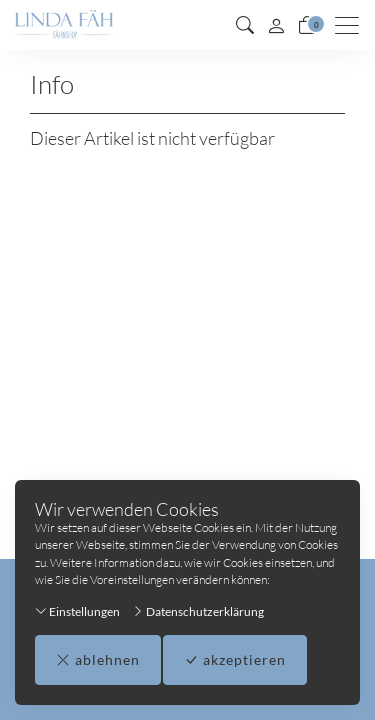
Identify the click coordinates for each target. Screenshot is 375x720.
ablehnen (98, 659)
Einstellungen (77, 611)
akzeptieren (235, 659)
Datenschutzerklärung (198, 611)
